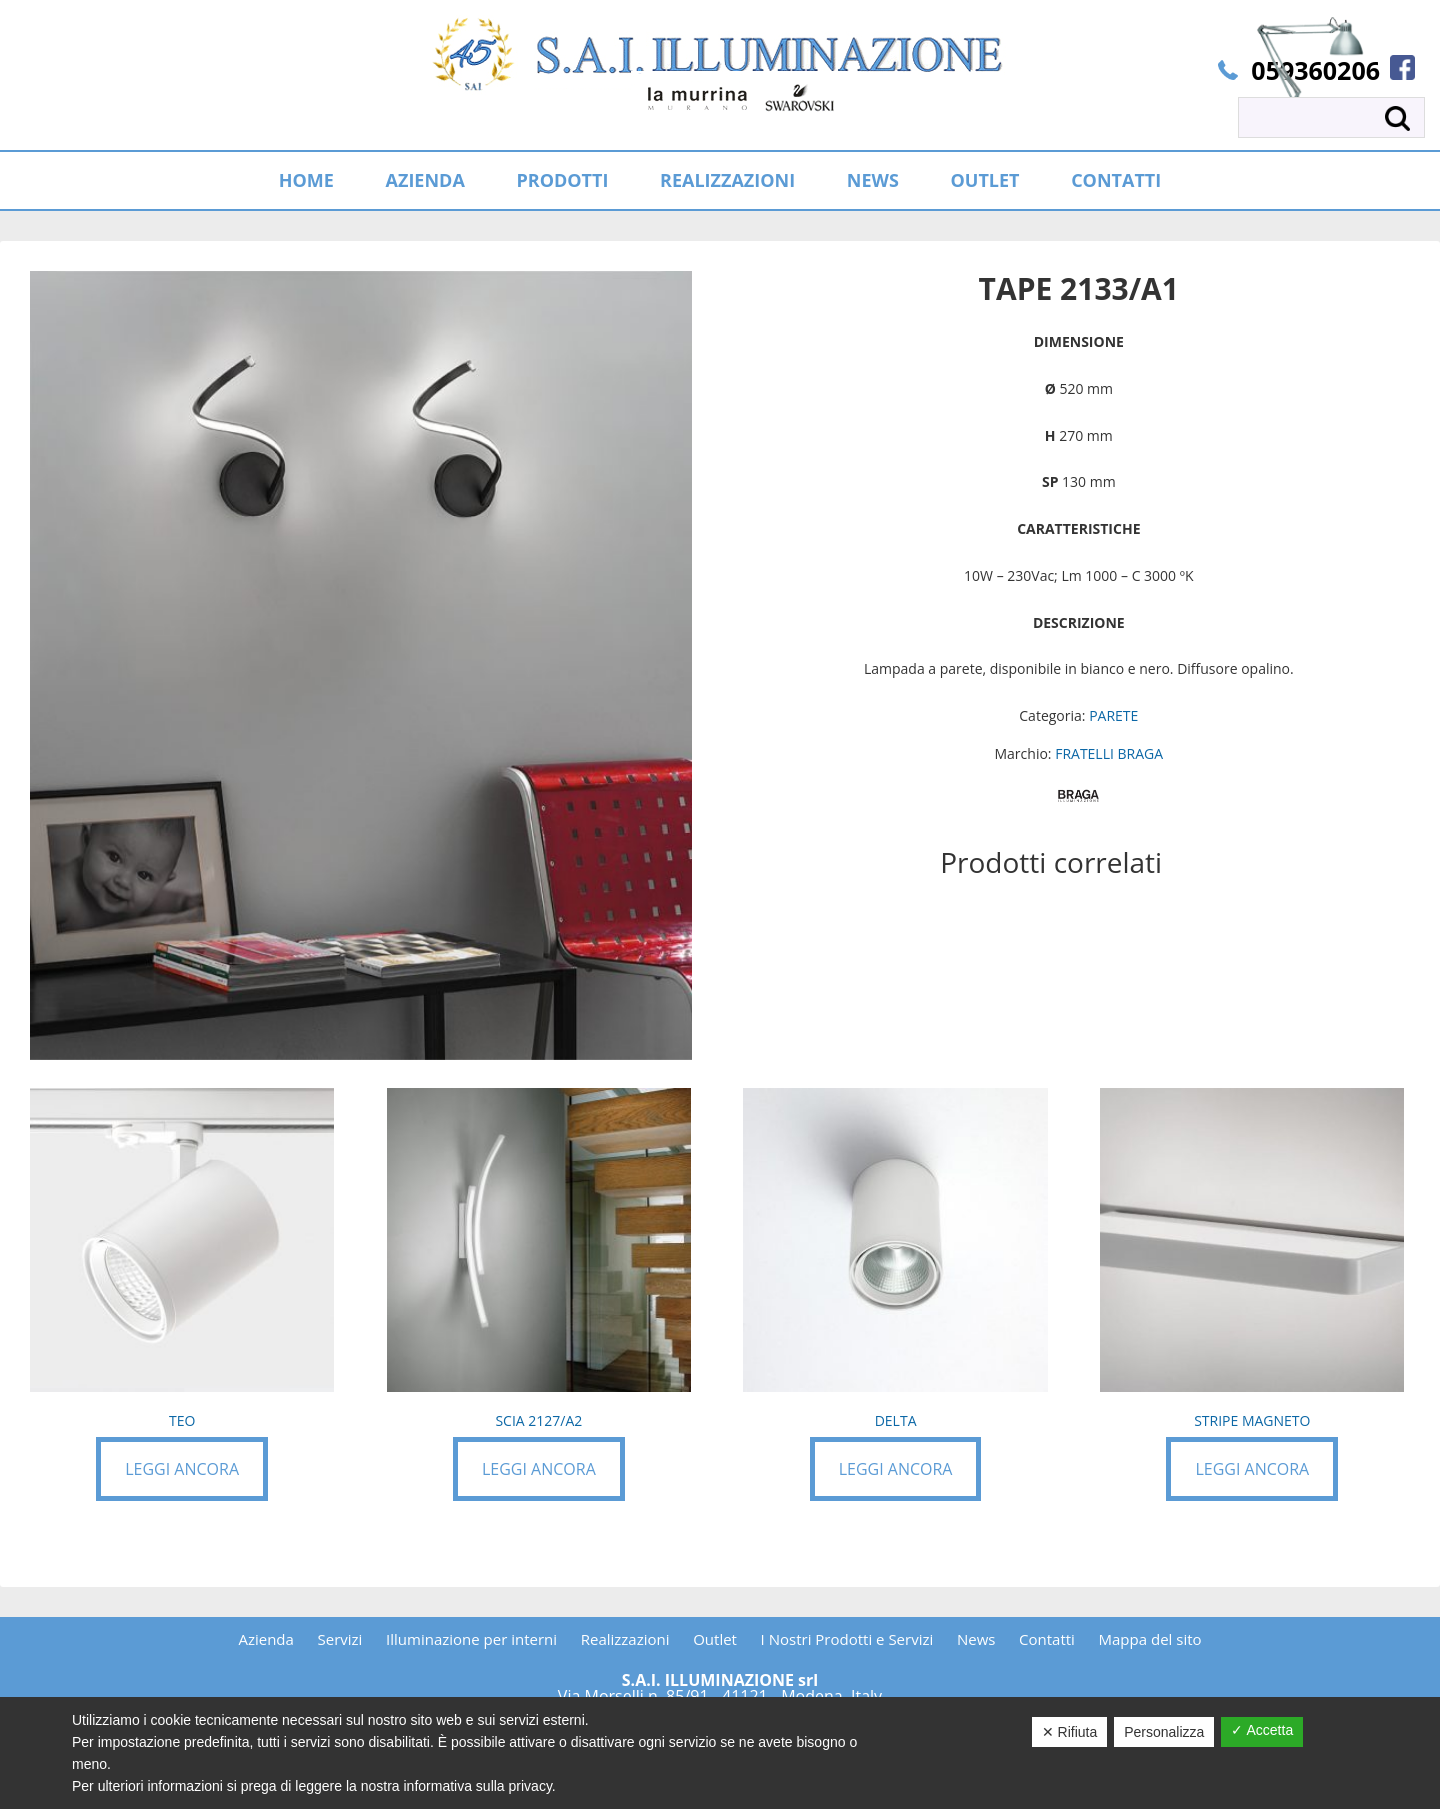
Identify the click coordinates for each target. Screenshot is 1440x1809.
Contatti (1047, 1639)
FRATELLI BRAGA (1109, 753)
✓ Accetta (1262, 1730)
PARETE (1113, 715)
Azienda (265, 1639)
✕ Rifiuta (1070, 1732)
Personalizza (1164, 1732)
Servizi (340, 1639)
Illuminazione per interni (471, 1639)
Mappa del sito (1150, 1639)
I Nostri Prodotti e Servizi (847, 1639)
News (976, 1639)
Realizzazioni (625, 1639)
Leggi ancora (182, 1469)
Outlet (715, 1639)
